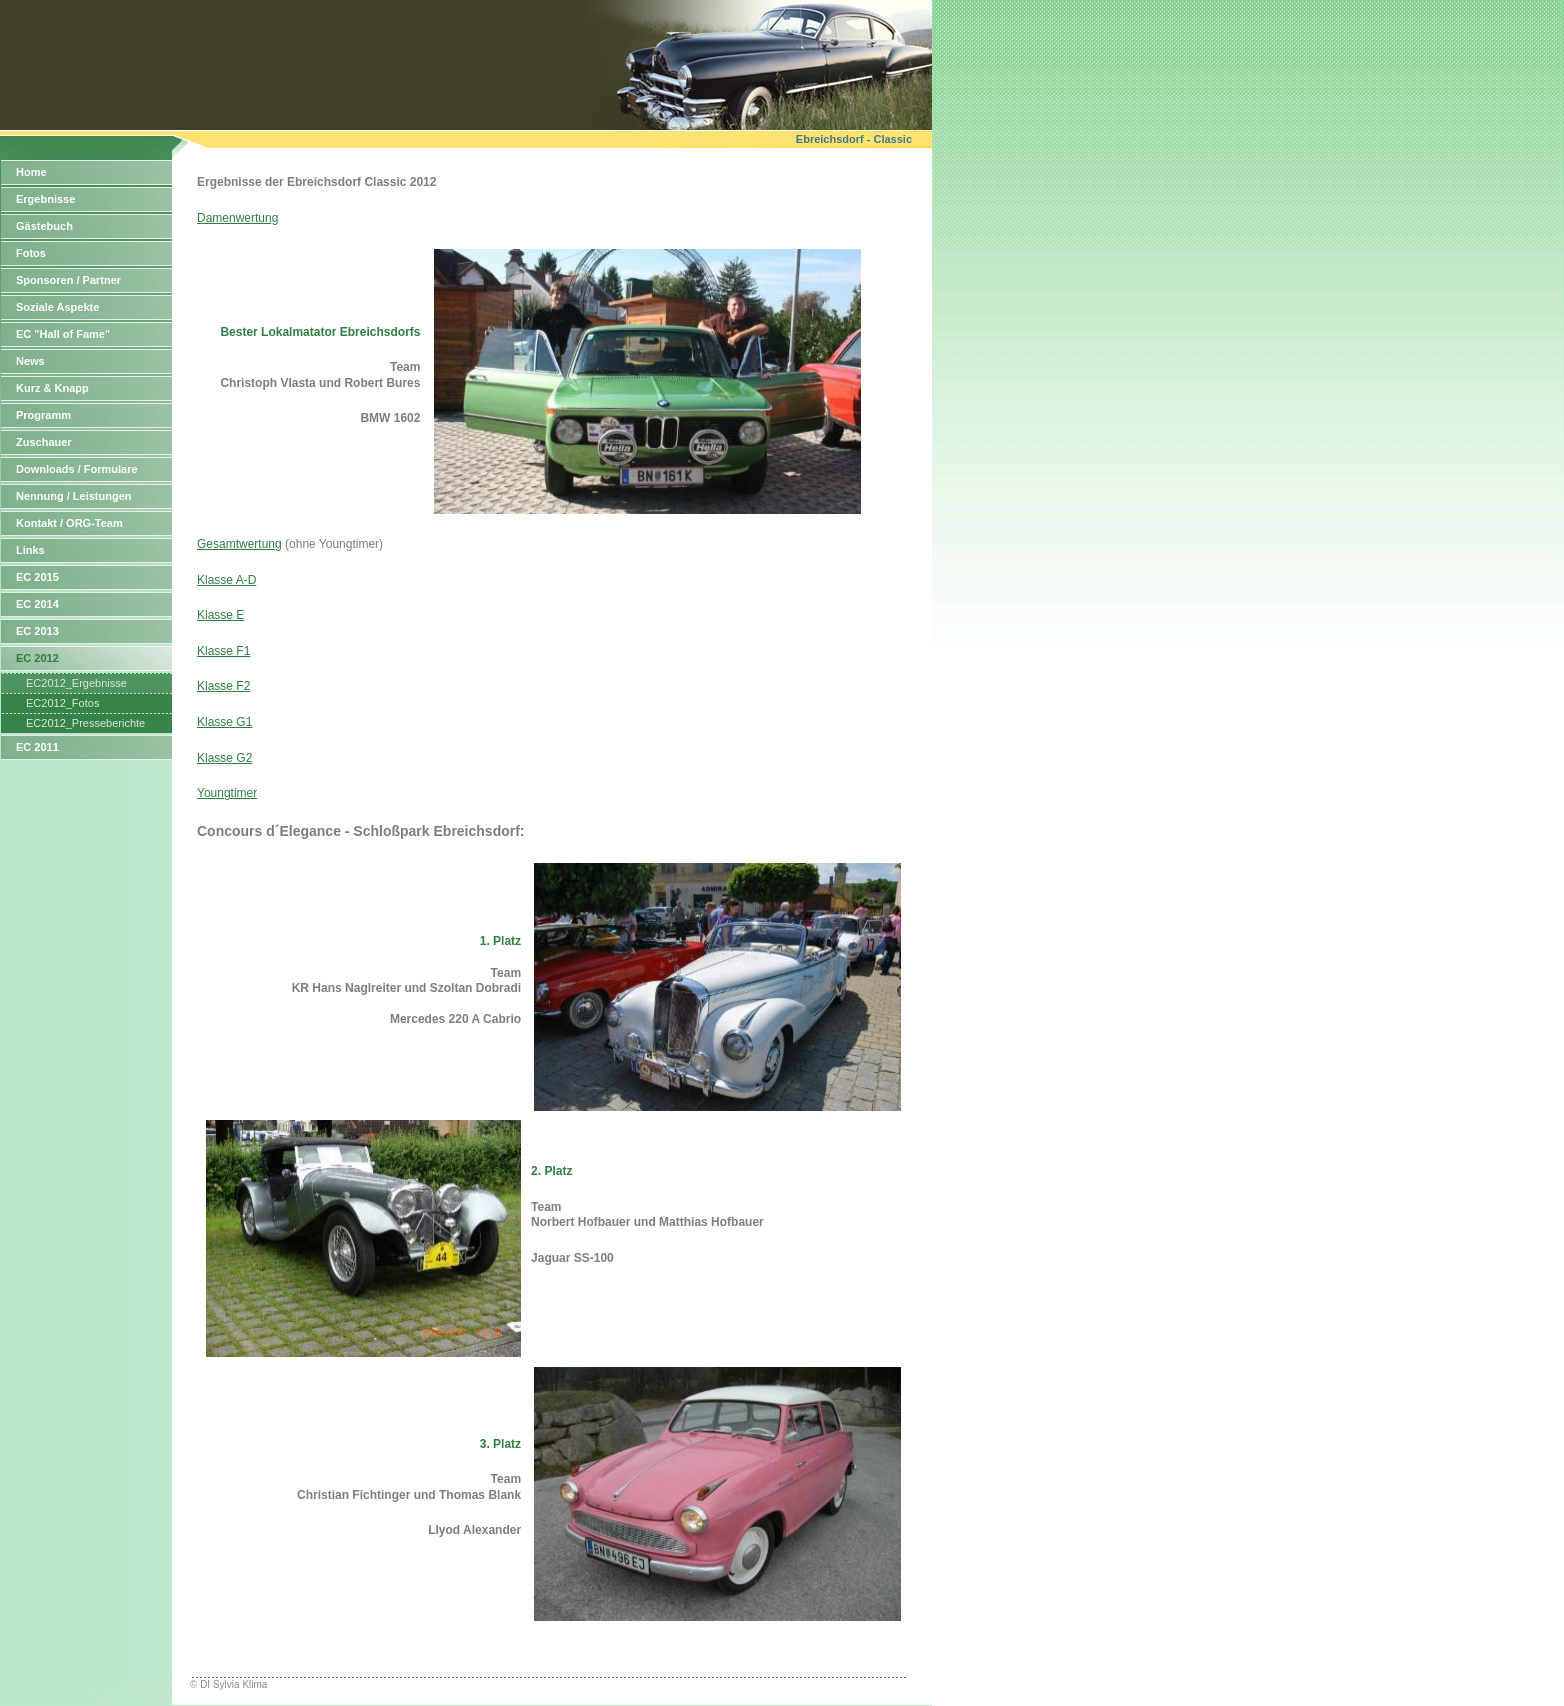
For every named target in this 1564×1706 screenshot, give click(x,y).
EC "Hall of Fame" (63, 334)
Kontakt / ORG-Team (69, 523)
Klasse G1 (224, 722)
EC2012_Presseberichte (85, 723)
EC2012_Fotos (62, 703)
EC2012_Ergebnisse (76, 683)
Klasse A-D (226, 580)
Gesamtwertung (239, 544)
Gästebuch (44, 226)
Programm (43, 415)
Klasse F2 (223, 686)
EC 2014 (37, 604)
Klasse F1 (223, 651)
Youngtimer (227, 793)
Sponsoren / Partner (68, 280)
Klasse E (220, 615)
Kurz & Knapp (52, 388)
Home (31, 172)
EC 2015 (37, 577)
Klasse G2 (224, 758)
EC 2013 (37, 631)
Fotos (31, 253)
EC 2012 (37, 658)
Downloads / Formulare (77, 469)
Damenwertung (237, 218)
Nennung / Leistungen (74, 496)
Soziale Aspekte (57, 307)
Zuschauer (44, 442)
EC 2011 (37, 747)
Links (30, 550)
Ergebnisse (45, 199)
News (30, 361)
